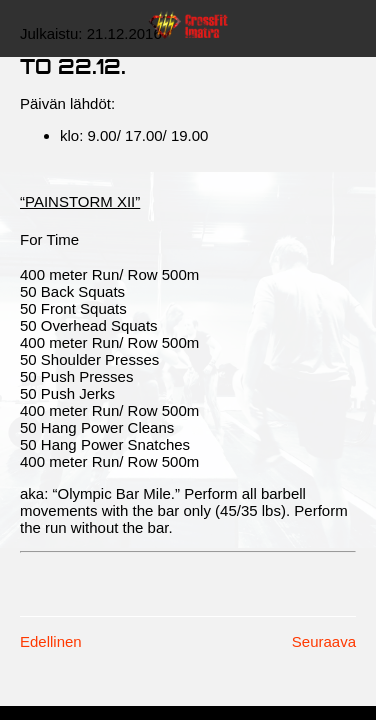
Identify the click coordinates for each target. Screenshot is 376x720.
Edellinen (51, 641)
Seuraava (324, 641)
